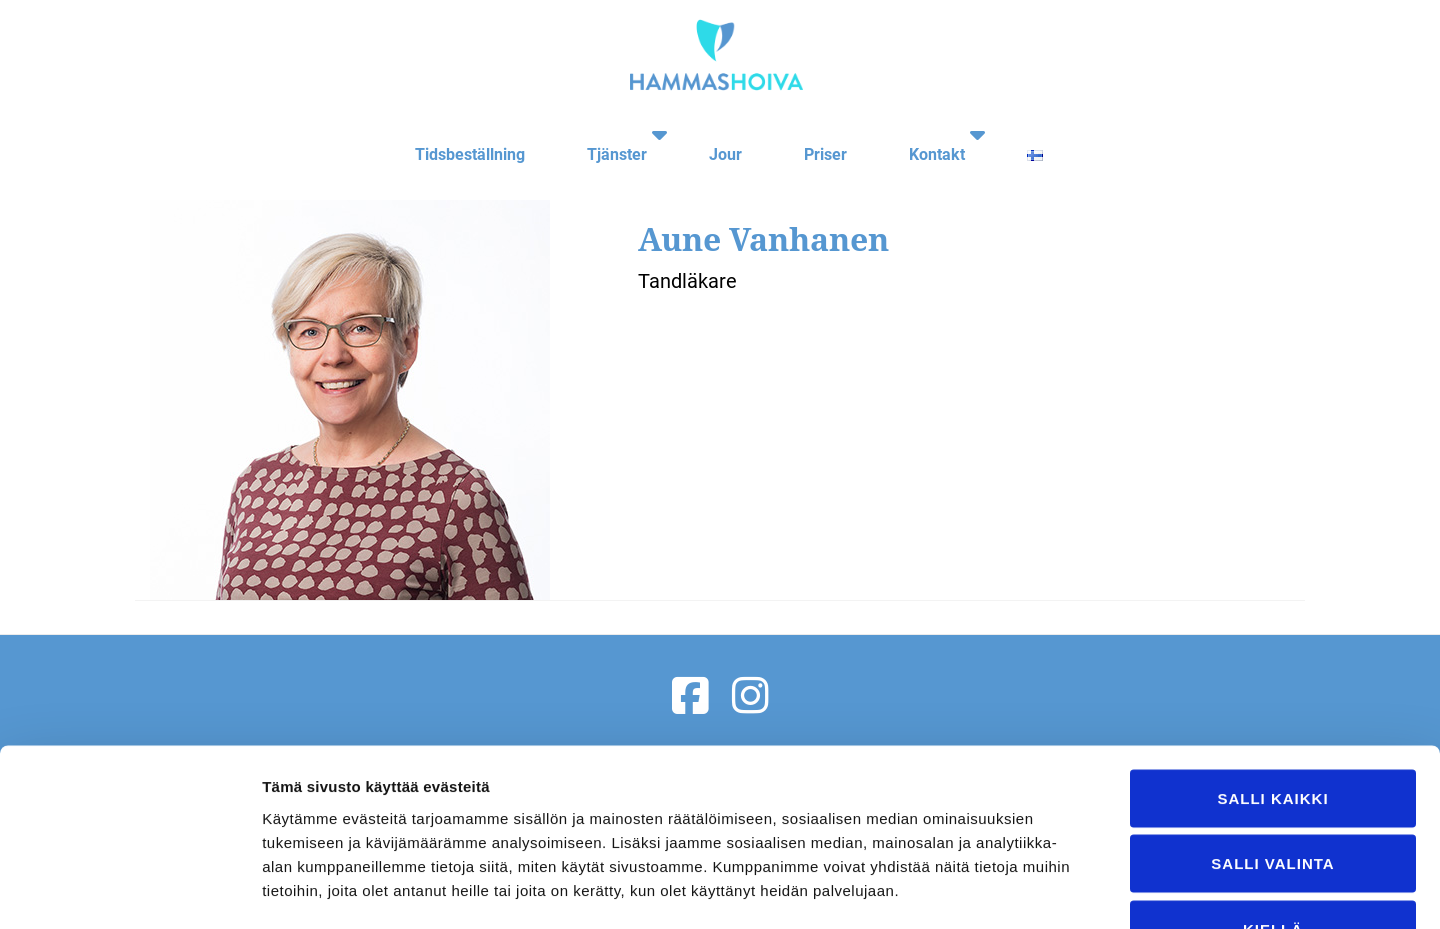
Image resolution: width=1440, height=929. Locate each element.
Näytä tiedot (1069, 889)
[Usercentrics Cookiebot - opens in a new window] (129, 890)
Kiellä (1273, 797)
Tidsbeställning (456, 133)
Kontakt (925, 133)
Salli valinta (1272, 732)
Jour (717, 133)
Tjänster (601, 133)
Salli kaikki (1272, 666)
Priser (815, 133)
